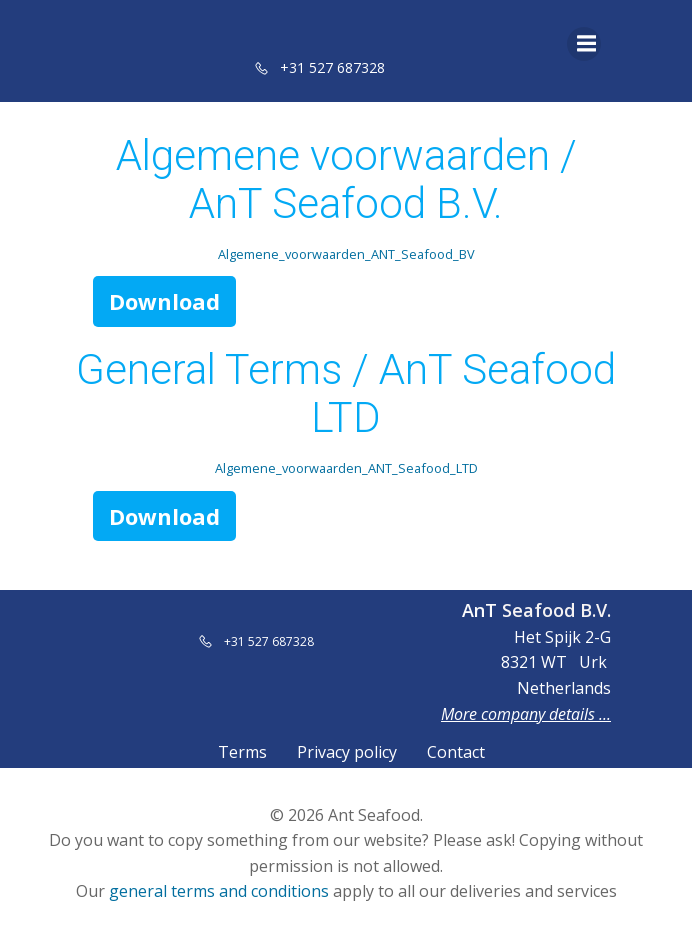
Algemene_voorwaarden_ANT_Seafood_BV (346, 254)
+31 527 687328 (332, 67)
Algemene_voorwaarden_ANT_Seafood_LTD (346, 468)
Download (164, 301)
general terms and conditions (219, 891)
